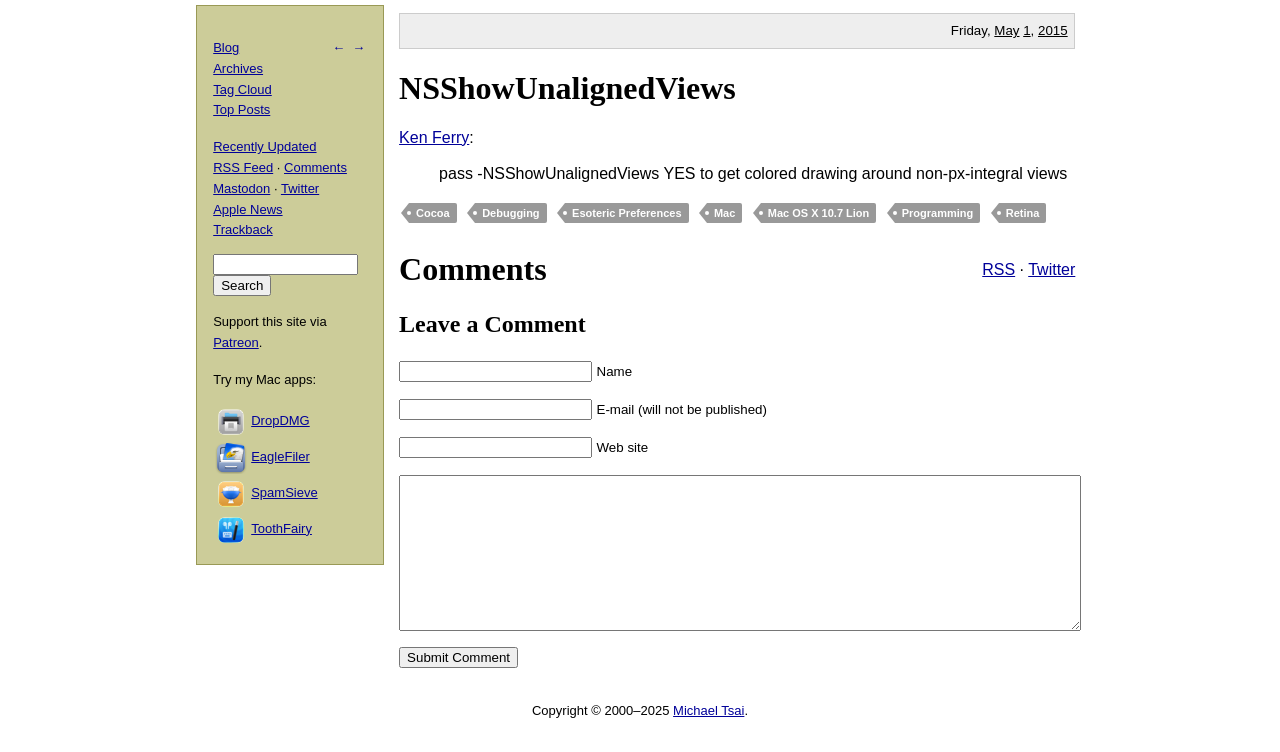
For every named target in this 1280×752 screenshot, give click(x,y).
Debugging (510, 213)
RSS (998, 269)
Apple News (247, 209)
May (1006, 30)
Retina (1023, 213)
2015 (1053, 30)
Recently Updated (264, 146)
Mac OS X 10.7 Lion (818, 213)
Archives (238, 68)
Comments (315, 167)
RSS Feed (243, 167)
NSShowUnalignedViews (567, 88)
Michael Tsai (708, 740)
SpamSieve (284, 492)
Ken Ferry (434, 137)
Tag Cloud (242, 89)
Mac (724, 213)
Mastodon (241, 188)
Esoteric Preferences (626, 213)
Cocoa (433, 213)
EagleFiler (280, 456)
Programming (938, 213)
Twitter (1051, 269)
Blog (226, 47)
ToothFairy (281, 528)
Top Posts (241, 109)
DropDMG (280, 420)
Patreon (236, 342)
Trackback (242, 229)
